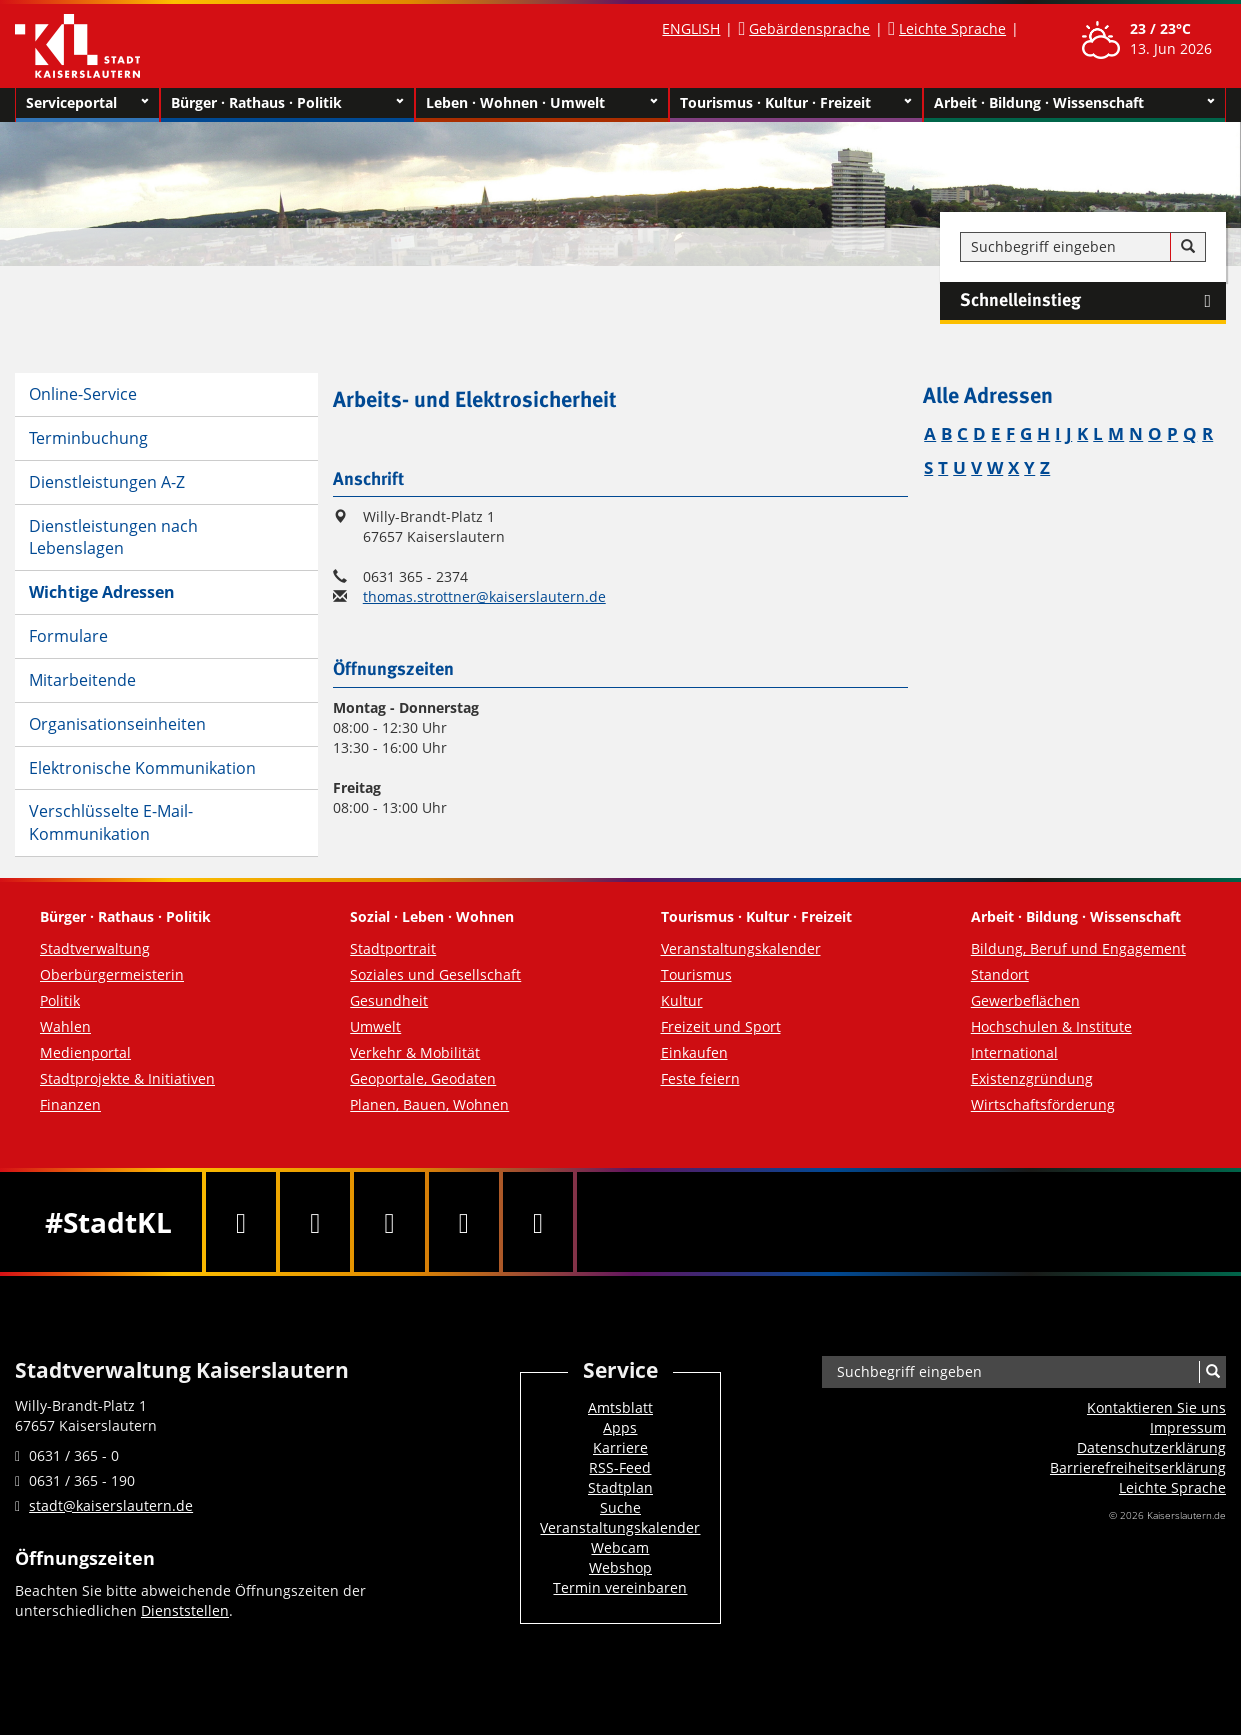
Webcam (620, 1547)
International (1014, 1052)
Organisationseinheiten (117, 724)
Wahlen (65, 1026)
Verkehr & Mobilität (415, 1052)
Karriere (620, 1447)
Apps (620, 1427)
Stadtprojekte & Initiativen (127, 1078)
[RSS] (538, 1222)
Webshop (620, 1567)
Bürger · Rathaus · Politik (287, 103)
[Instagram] (464, 1222)
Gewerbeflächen (1025, 1000)
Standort (1000, 974)
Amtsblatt (620, 1407)
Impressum (1188, 1427)
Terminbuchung (88, 438)
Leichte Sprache (952, 28)
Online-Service (83, 394)
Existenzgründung (1032, 1078)
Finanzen (70, 1104)
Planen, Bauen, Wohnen (429, 1104)
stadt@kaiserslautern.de (111, 1505)
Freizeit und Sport (721, 1026)
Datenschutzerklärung (1151, 1447)
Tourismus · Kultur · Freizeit (796, 103)
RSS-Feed (620, 1467)
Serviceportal (87, 103)
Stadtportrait (393, 948)
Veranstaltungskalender (741, 948)
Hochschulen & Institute (1051, 1026)
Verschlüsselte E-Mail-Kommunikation (111, 822)
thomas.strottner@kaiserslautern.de (484, 596)
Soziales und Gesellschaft (435, 974)
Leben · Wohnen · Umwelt (542, 103)
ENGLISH (691, 28)
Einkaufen (694, 1052)
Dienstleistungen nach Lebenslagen (113, 537)
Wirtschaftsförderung (1043, 1104)
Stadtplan (620, 1487)
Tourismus (696, 974)
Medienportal (85, 1052)
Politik (60, 1000)
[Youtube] (389, 1222)
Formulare (68, 636)
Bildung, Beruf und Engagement (1078, 948)
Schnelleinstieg (1093, 301)
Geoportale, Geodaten (423, 1078)
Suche (620, 1507)
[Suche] (1188, 247)
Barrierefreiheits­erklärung (1138, 1467)
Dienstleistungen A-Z (107, 482)
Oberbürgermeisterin (112, 974)
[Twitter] (315, 1222)
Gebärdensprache (809, 28)
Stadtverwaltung (95, 948)
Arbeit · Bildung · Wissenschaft (1074, 103)
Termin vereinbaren (620, 1587)
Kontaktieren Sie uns (1156, 1407)
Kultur (682, 1000)
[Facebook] (241, 1222)
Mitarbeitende (82, 680)
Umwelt (375, 1026)
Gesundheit (389, 1000)
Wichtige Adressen (102, 592)
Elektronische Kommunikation (142, 768)
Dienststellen (185, 1610)
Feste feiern (700, 1078)
